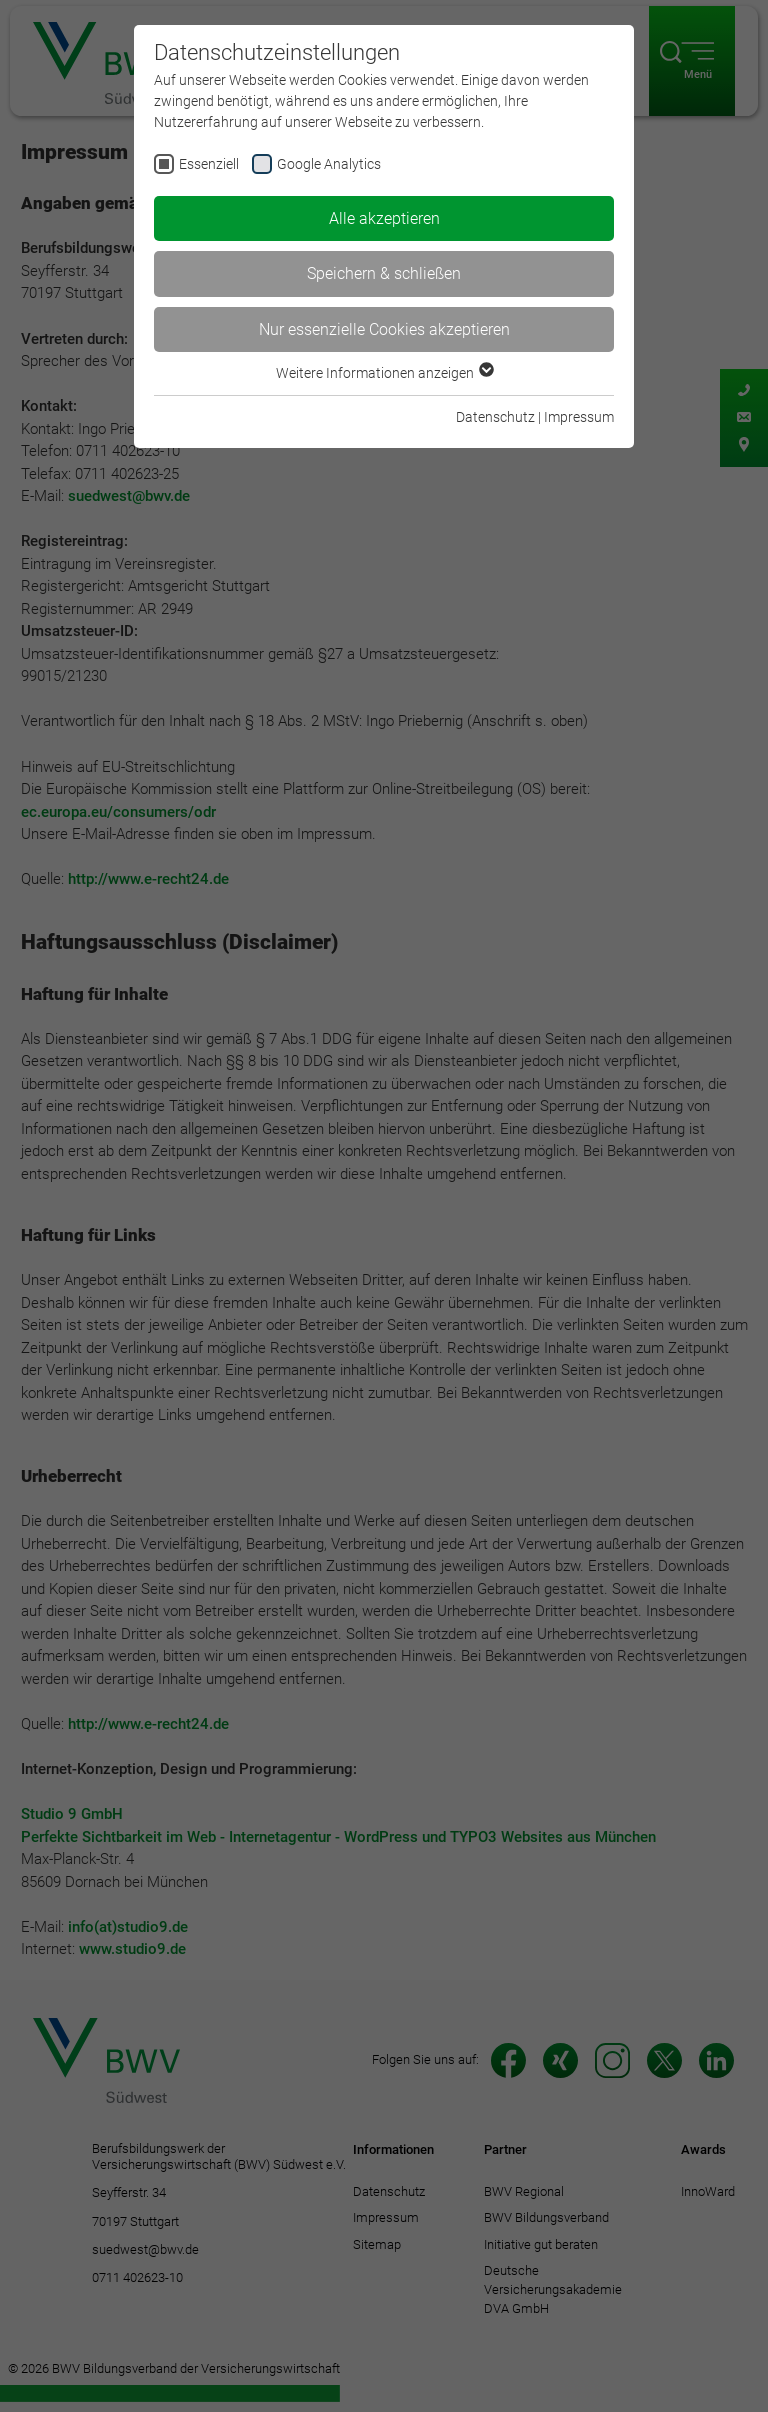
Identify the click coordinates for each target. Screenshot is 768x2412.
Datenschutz (495, 417)
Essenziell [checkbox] (209, 164)
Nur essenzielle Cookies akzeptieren (384, 329)
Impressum (579, 417)
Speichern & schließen (384, 273)
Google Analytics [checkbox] (329, 164)
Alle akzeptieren (384, 218)
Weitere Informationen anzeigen (384, 373)
